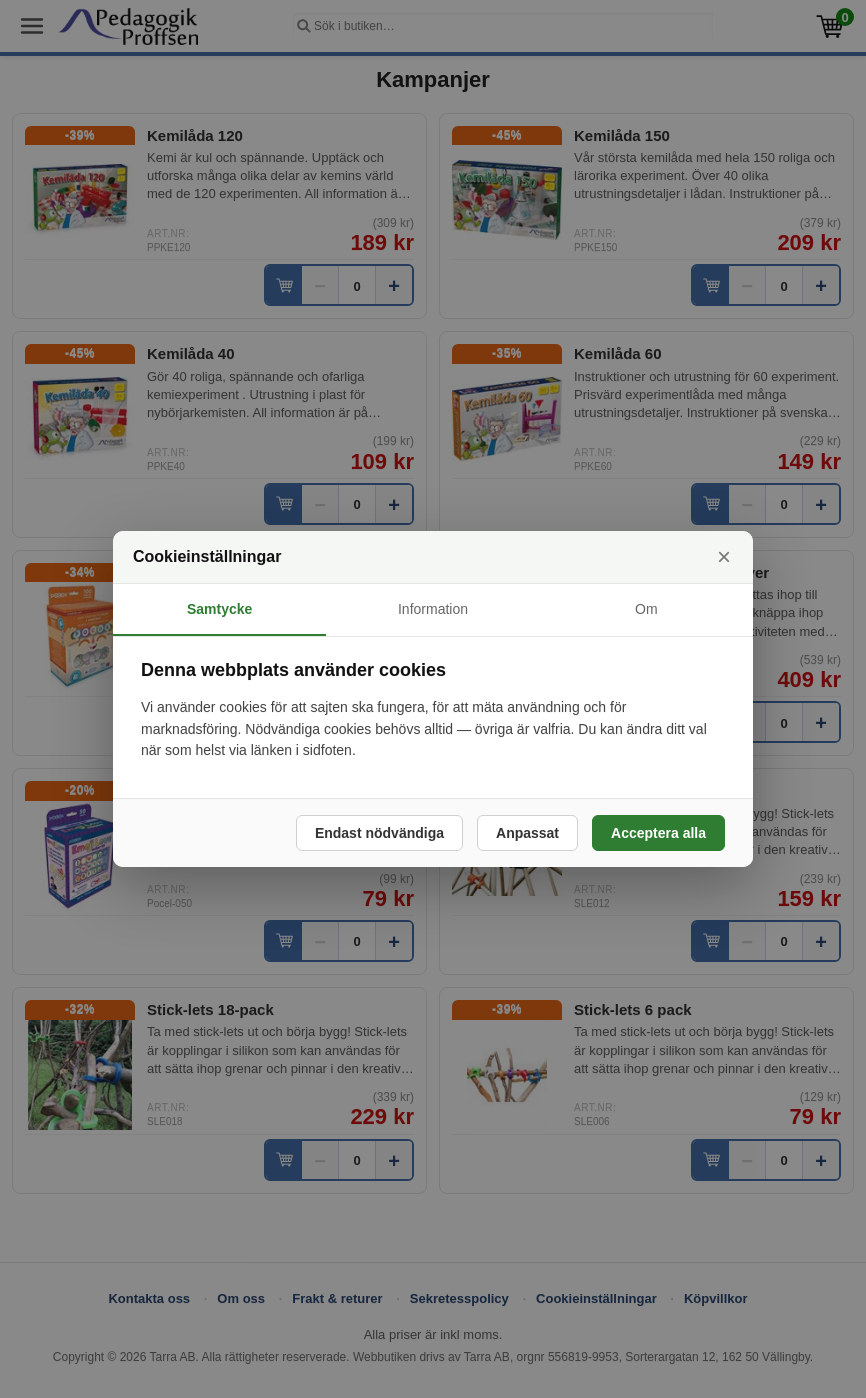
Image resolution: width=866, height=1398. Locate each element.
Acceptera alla (658, 833)
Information (433, 609)
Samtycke (219, 609)
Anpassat (527, 833)
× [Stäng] (724, 556)
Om (646, 609)
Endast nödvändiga (379, 833)
